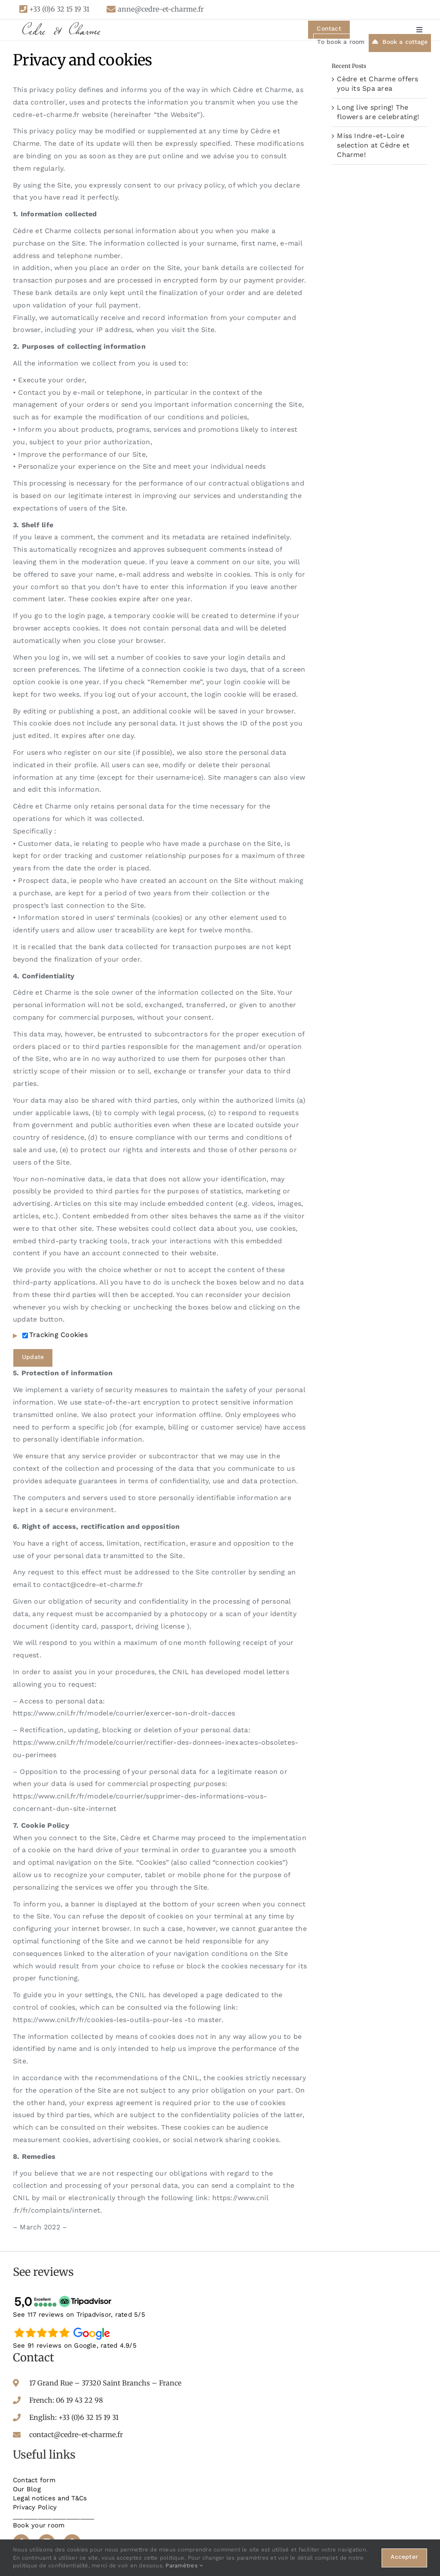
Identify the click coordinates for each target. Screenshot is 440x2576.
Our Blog (27, 2489)
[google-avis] (64, 2327)
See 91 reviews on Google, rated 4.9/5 (75, 2345)
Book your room (38, 2525)
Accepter (404, 2556)
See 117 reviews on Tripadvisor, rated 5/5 (79, 2314)
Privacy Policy (35, 2507)
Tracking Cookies (55, 1335)
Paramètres (184, 2565)
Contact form (34, 2480)
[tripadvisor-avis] (64, 2296)
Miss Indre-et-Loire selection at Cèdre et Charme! (373, 145)
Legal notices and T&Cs (50, 2498)
